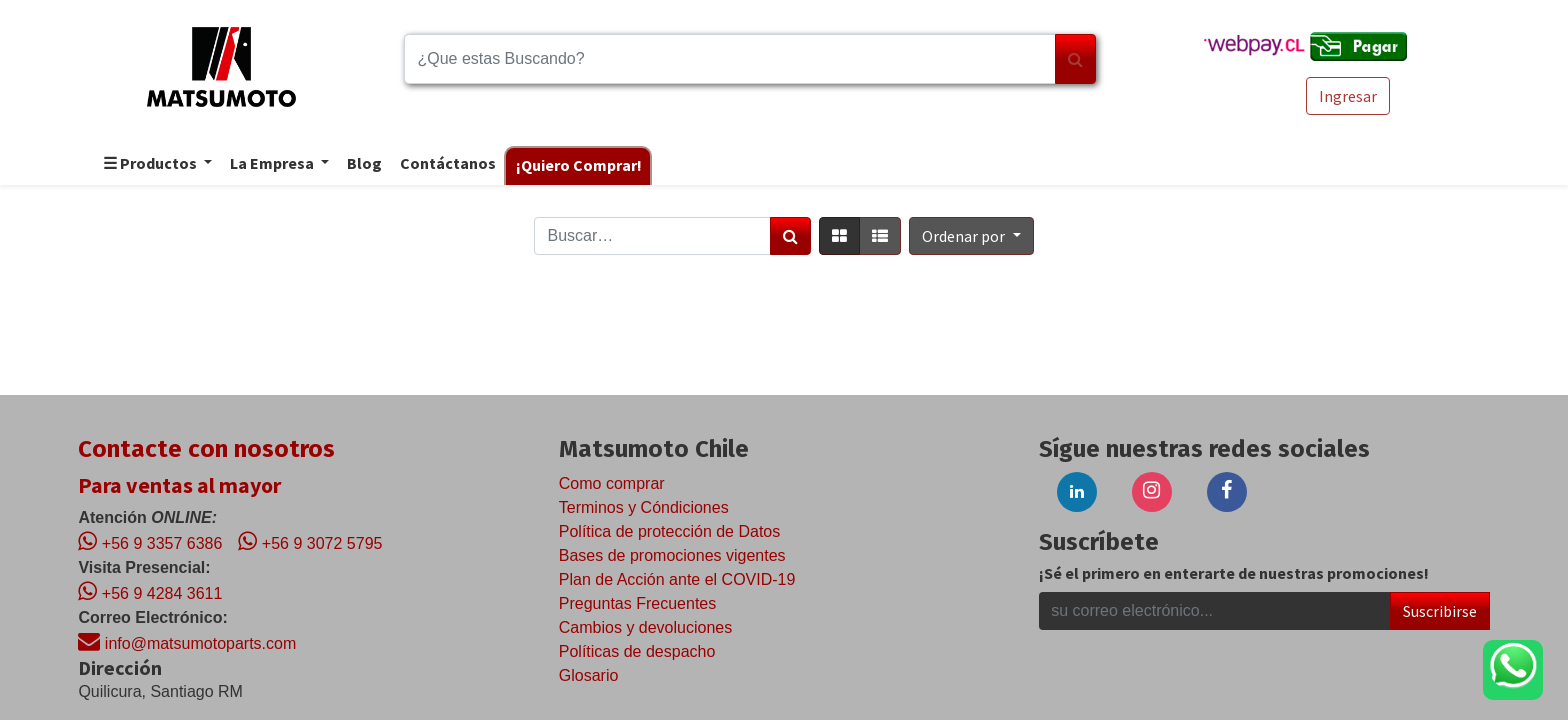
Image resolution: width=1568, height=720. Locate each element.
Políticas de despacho (637, 651)
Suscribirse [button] (1440, 611)
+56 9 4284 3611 (150, 591)
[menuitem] (363, 164)
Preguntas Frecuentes (637, 603)
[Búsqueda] (1075, 59)
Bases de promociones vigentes (672, 555)
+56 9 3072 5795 (310, 541)
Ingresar (1348, 96)
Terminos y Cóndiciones (644, 507)
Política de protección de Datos (669, 531)
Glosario (589, 675)
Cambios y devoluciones (645, 627)
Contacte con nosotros (206, 449)
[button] (971, 236)
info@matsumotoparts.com (187, 641)
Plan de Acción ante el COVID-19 (677, 579)
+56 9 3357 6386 (150, 541)
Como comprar (612, 483)
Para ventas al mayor (179, 485)
